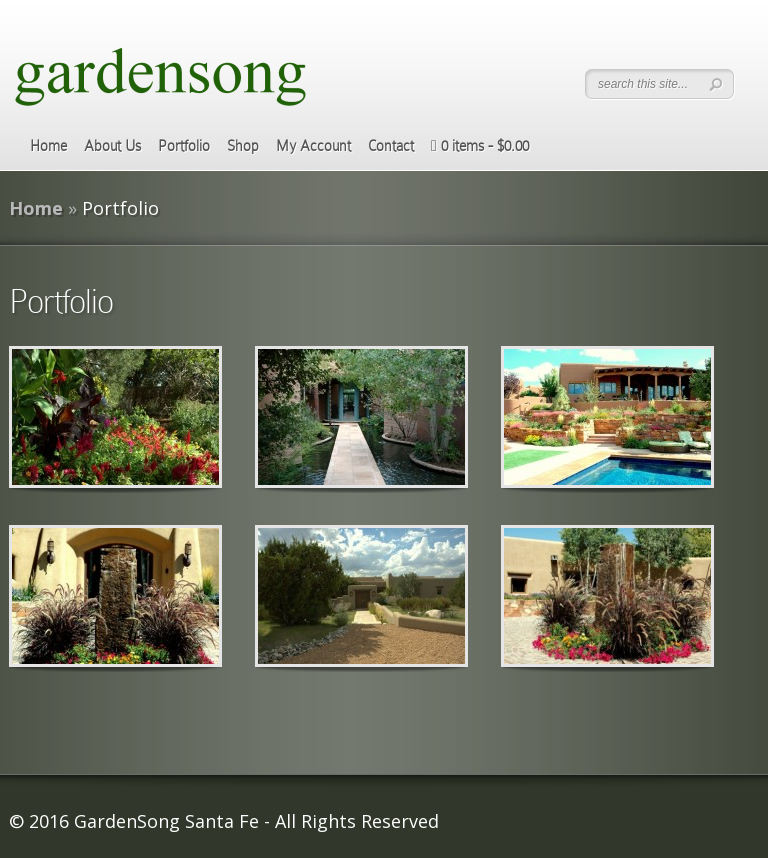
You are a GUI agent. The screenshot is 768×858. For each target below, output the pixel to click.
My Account (313, 146)
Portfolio (184, 146)
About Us (112, 146)
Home (48, 146)
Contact (391, 146)
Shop (243, 146)
